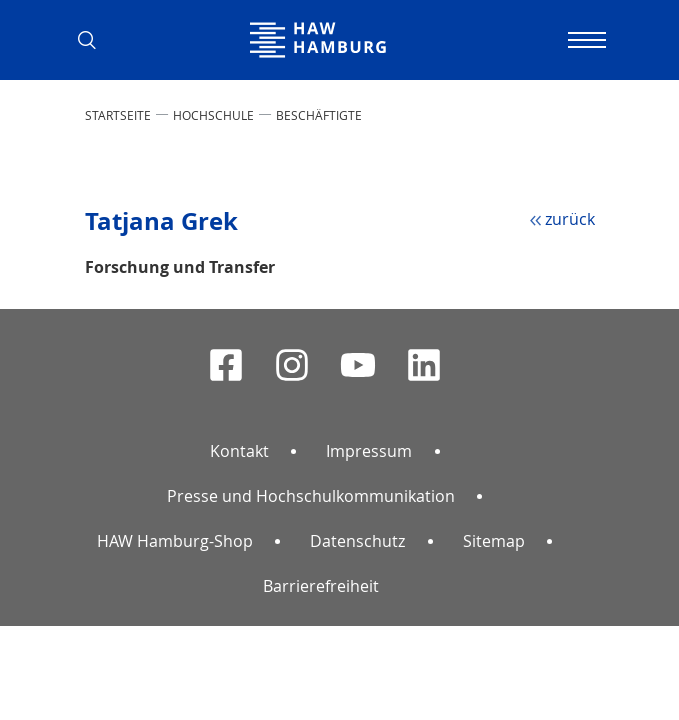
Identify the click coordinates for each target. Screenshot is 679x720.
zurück (570, 219)
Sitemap (494, 541)
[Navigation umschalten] (585, 40)
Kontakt (239, 451)
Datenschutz (357, 541)
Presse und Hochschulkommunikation (311, 496)
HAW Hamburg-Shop (175, 541)
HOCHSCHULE (213, 115)
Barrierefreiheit (321, 586)
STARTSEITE (118, 115)
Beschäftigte (319, 115)
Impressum (369, 451)
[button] (95, 40)
